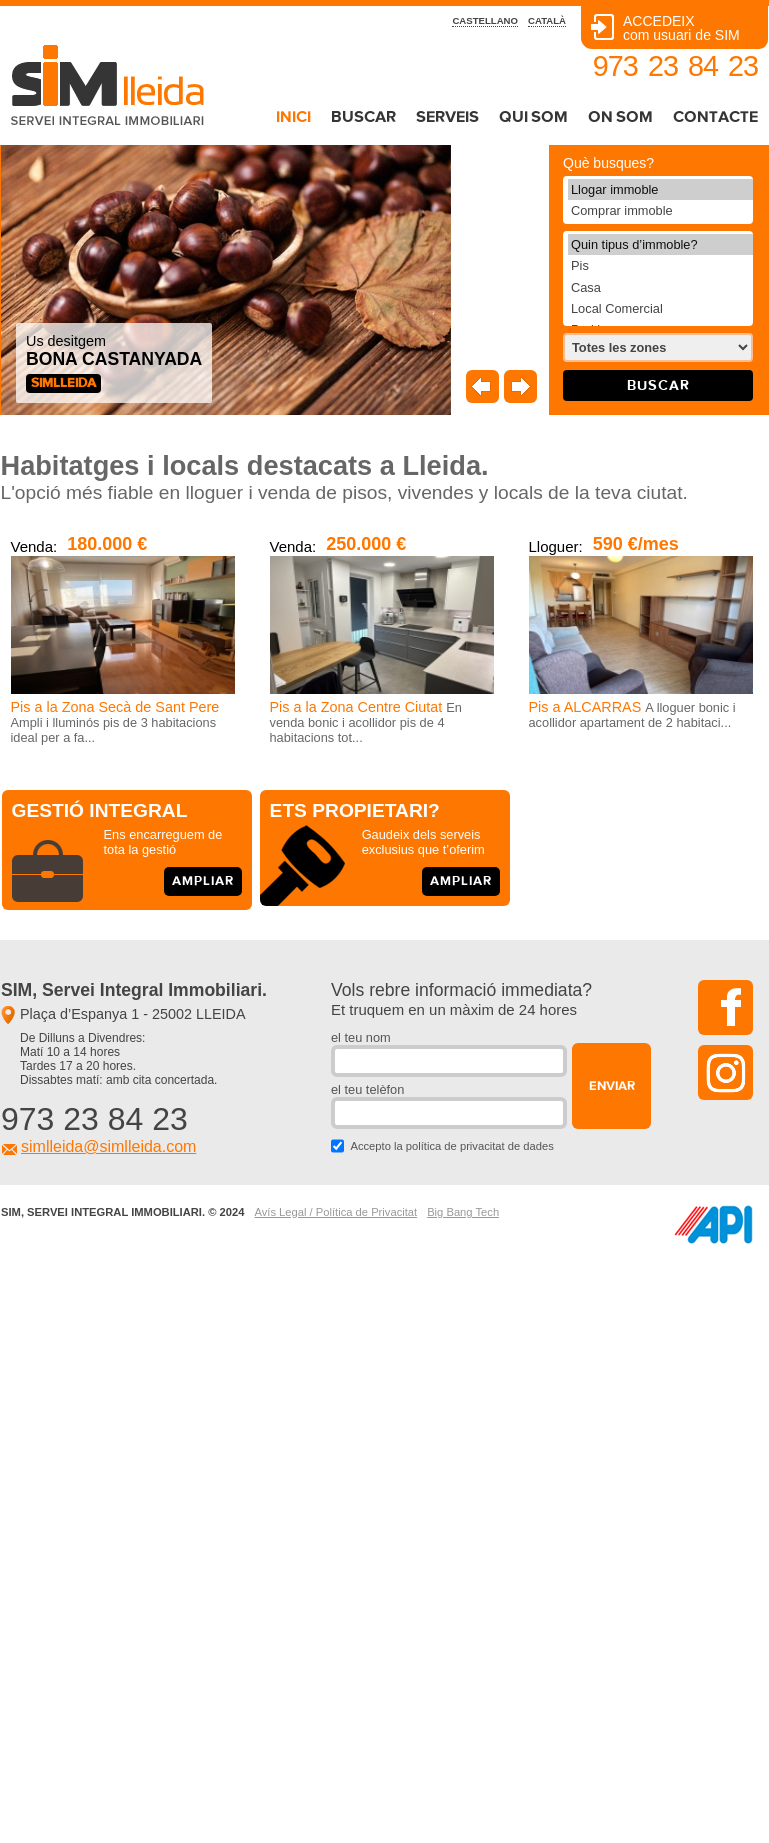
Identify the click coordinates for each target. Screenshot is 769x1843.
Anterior (482, 386)
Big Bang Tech (463, 1212)
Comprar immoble (660, 210)
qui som (533, 117)
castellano (485, 20)
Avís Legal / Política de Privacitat (335, 1212)
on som (620, 117)
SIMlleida (63, 383)
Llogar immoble (660, 189)
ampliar (203, 881)
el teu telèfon (367, 1089)
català (547, 20)
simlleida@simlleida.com (108, 1146)
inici (293, 117)
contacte (715, 117)
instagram (725, 1072)
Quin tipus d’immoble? (660, 244)
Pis (660, 265)
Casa (660, 287)
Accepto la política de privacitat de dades (451, 1146)
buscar (363, 117)
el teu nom (361, 1037)
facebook (725, 1007)
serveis (447, 117)
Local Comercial (660, 308)
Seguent (520, 386)
